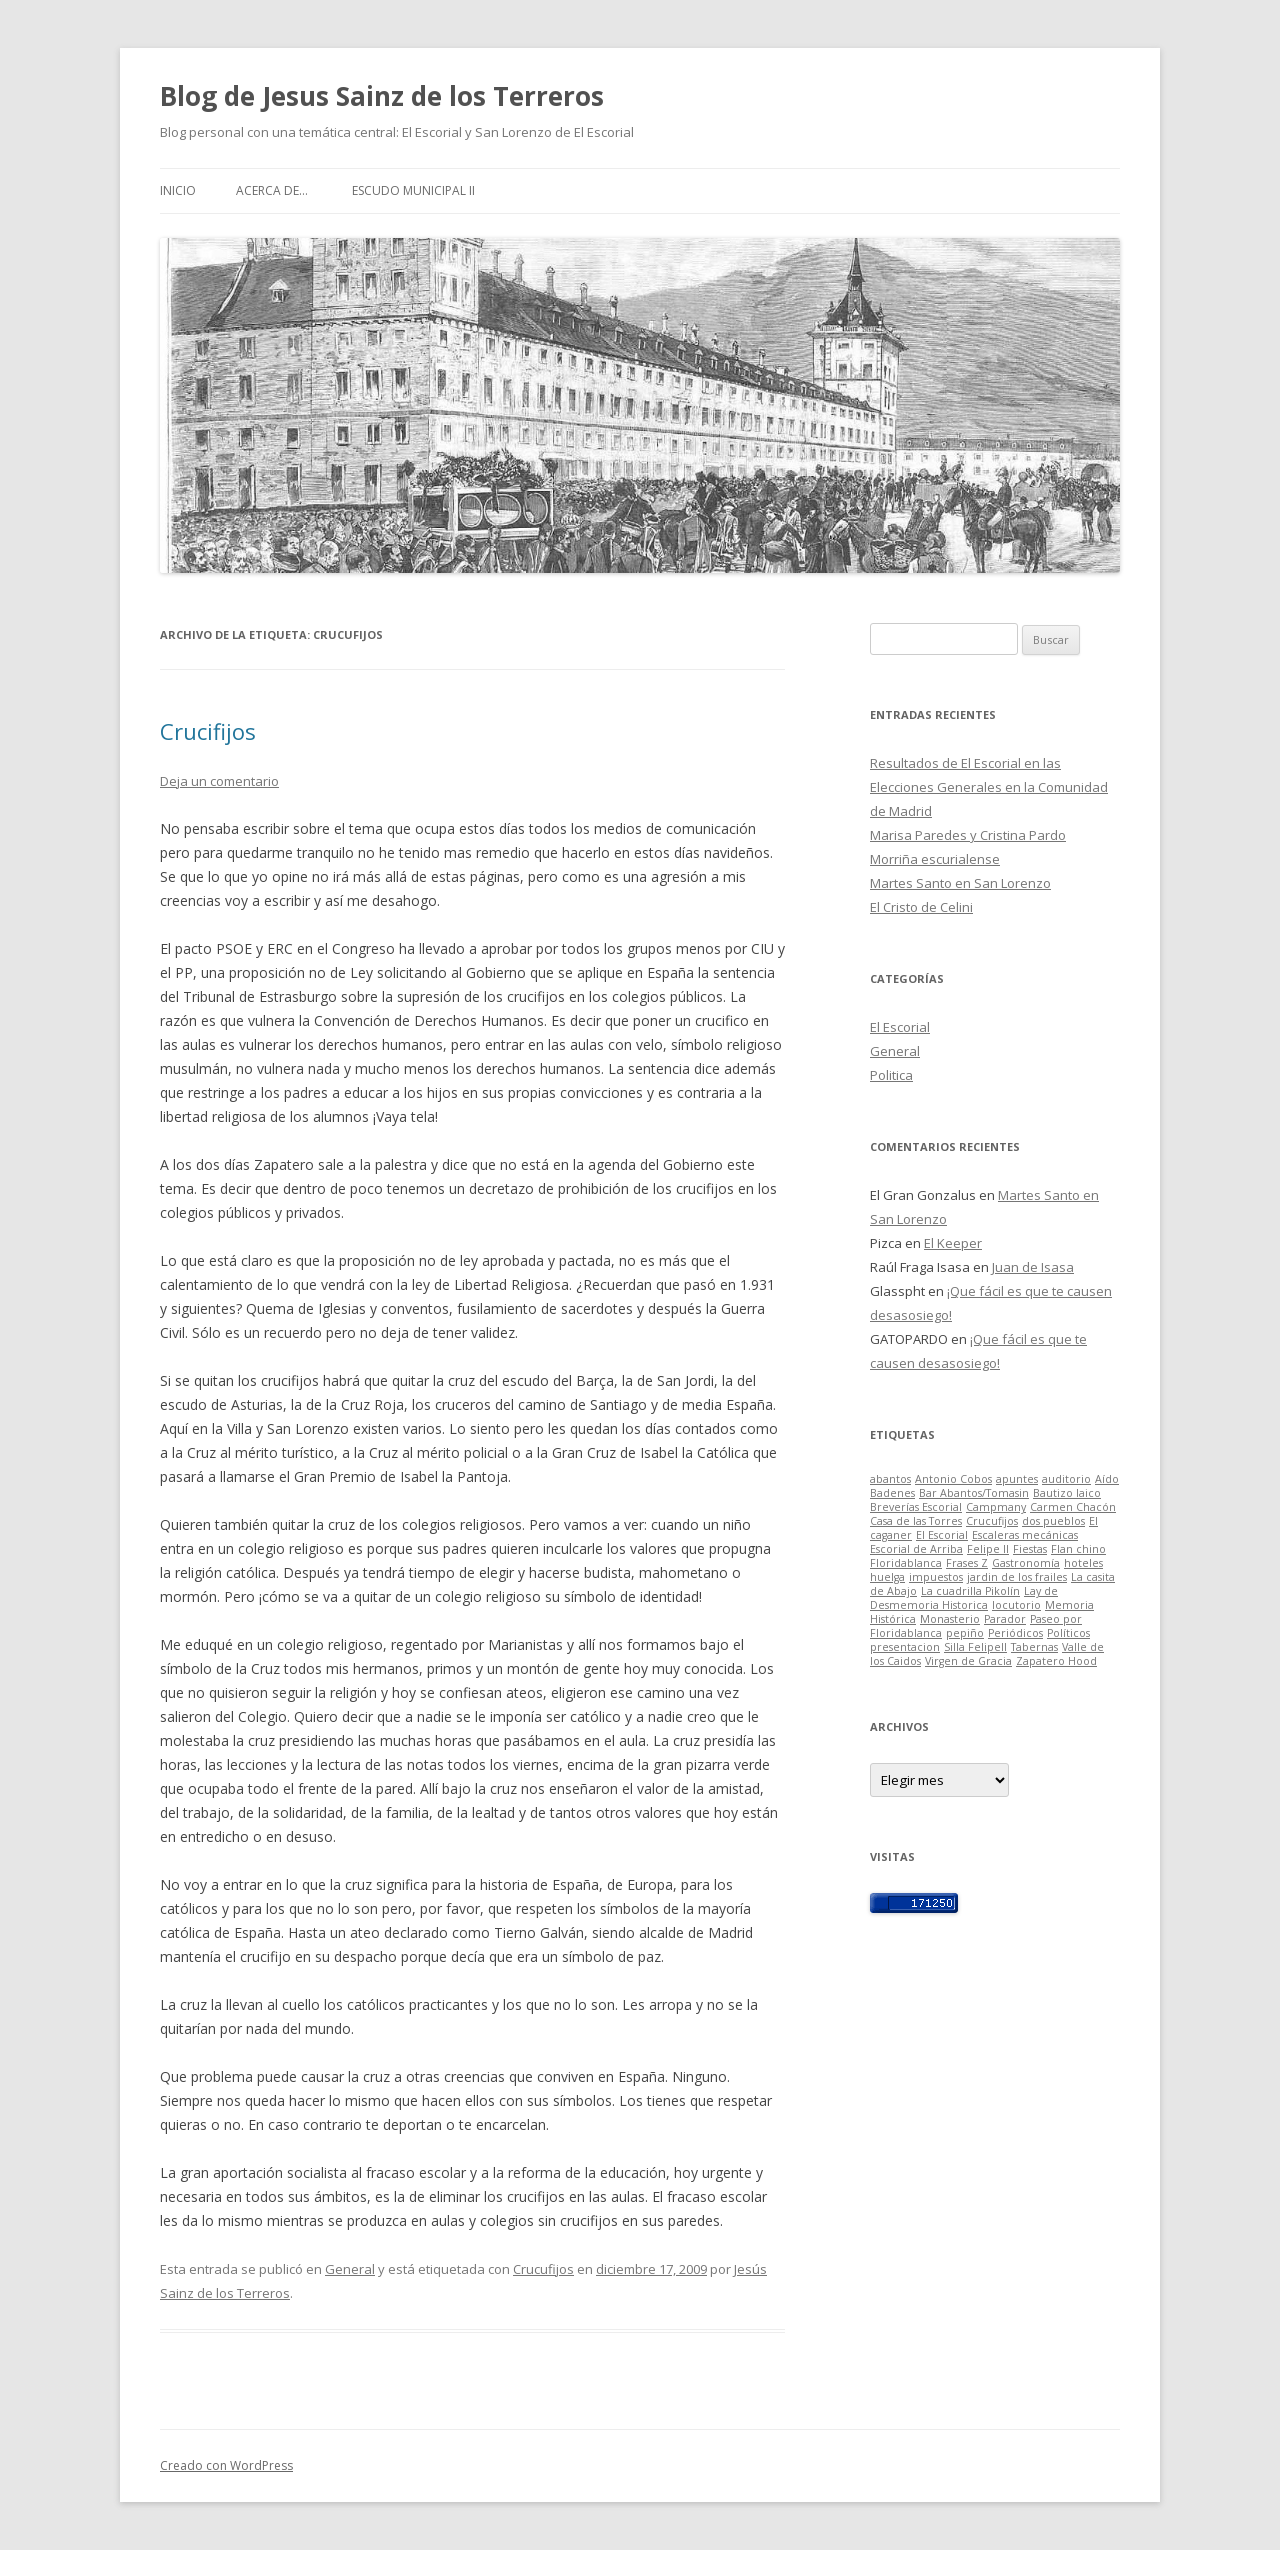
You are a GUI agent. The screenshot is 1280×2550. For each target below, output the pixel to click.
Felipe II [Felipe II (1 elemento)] (988, 1549)
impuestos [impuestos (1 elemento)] (936, 1577)
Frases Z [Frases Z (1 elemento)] (967, 1563)
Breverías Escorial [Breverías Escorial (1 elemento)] (916, 1507)
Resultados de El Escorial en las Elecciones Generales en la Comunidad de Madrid (989, 787)
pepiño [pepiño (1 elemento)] (965, 1633)
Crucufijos (543, 2269)
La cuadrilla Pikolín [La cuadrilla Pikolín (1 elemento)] (970, 1591)
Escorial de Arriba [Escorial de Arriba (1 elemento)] (916, 1549)
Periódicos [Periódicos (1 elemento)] (1015, 1633)
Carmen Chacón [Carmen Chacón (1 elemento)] (1073, 1507)
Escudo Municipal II (413, 190)
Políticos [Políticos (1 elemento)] (1068, 1633)
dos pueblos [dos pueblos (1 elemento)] (1053, 1521)
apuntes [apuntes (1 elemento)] (1017, 1479)
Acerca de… (272, 190)
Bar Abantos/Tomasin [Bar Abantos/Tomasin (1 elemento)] (974, 1493)
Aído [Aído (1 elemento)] (1107, 1479)
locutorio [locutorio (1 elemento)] (1016, 1605)
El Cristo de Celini (921, 907)
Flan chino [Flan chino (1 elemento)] (1078, 1549)
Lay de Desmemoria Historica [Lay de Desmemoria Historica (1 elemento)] (964, 1598)
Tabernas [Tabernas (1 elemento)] (1034, 1647)
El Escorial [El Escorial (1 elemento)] (942, 1535)
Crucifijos (208, 731)
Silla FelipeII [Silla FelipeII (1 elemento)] (975, 1647)
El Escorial (900, 1027)
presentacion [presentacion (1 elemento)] (905, 1647)
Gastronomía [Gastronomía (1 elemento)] (1026, 1563)
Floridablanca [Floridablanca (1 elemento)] (906, 1563)
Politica (891, 1075)
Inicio (178, 190)
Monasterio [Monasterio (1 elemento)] (950, 1619)
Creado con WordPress (226, 2465)
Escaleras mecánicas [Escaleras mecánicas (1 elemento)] (1025, 1535)
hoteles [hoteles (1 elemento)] (1083, 1563)
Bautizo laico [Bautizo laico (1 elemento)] (1067, 1493)
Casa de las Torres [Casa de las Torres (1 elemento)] (916, 1521)
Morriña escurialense (935, 859)
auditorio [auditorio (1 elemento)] (1066, 1479)
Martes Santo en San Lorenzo (960, 883)
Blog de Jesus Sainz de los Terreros (382, 96)
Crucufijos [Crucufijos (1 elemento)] (992, 1521)
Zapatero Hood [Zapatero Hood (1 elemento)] (1056, 1661)
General (350, 2269)
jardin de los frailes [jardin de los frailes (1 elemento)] (1017, 1577)
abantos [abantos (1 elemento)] (890, 1479)
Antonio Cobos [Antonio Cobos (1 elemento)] (953, 1479)
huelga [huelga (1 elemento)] (887, 1577)
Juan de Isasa (1033, 1267)
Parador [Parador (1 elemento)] (1005, 1619)
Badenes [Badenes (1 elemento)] (892, 1493)
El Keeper (953, 1243)
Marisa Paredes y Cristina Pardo (968, 835)
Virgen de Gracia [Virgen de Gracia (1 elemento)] (968, 1661)
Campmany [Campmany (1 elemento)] (996, 1507)
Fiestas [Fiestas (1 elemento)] (1030, 1549)
